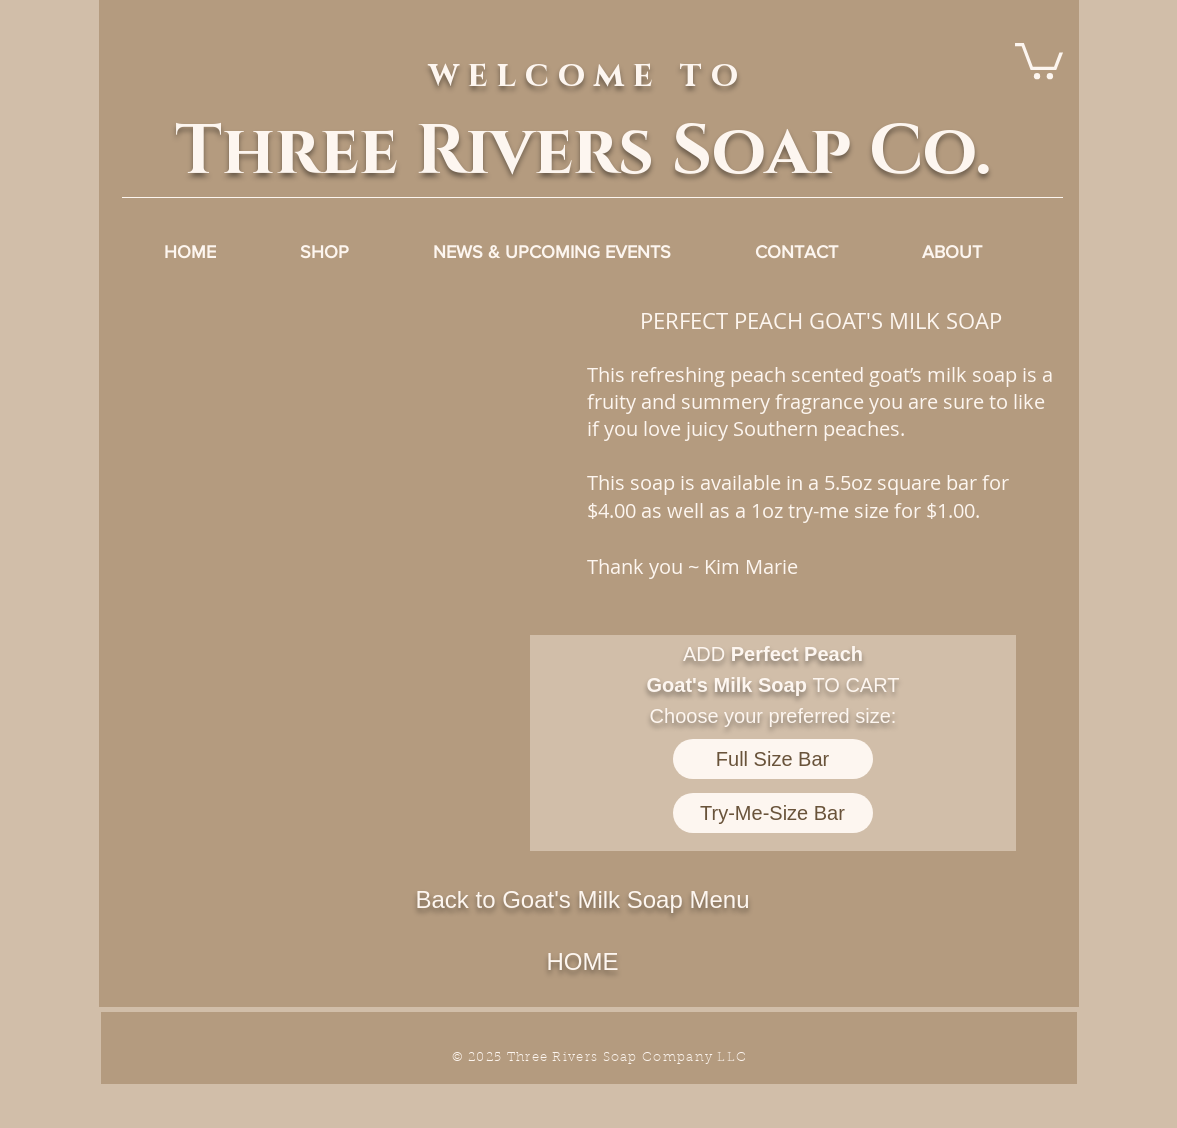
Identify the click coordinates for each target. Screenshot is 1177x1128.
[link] (1039, 59)
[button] (347, 543)
